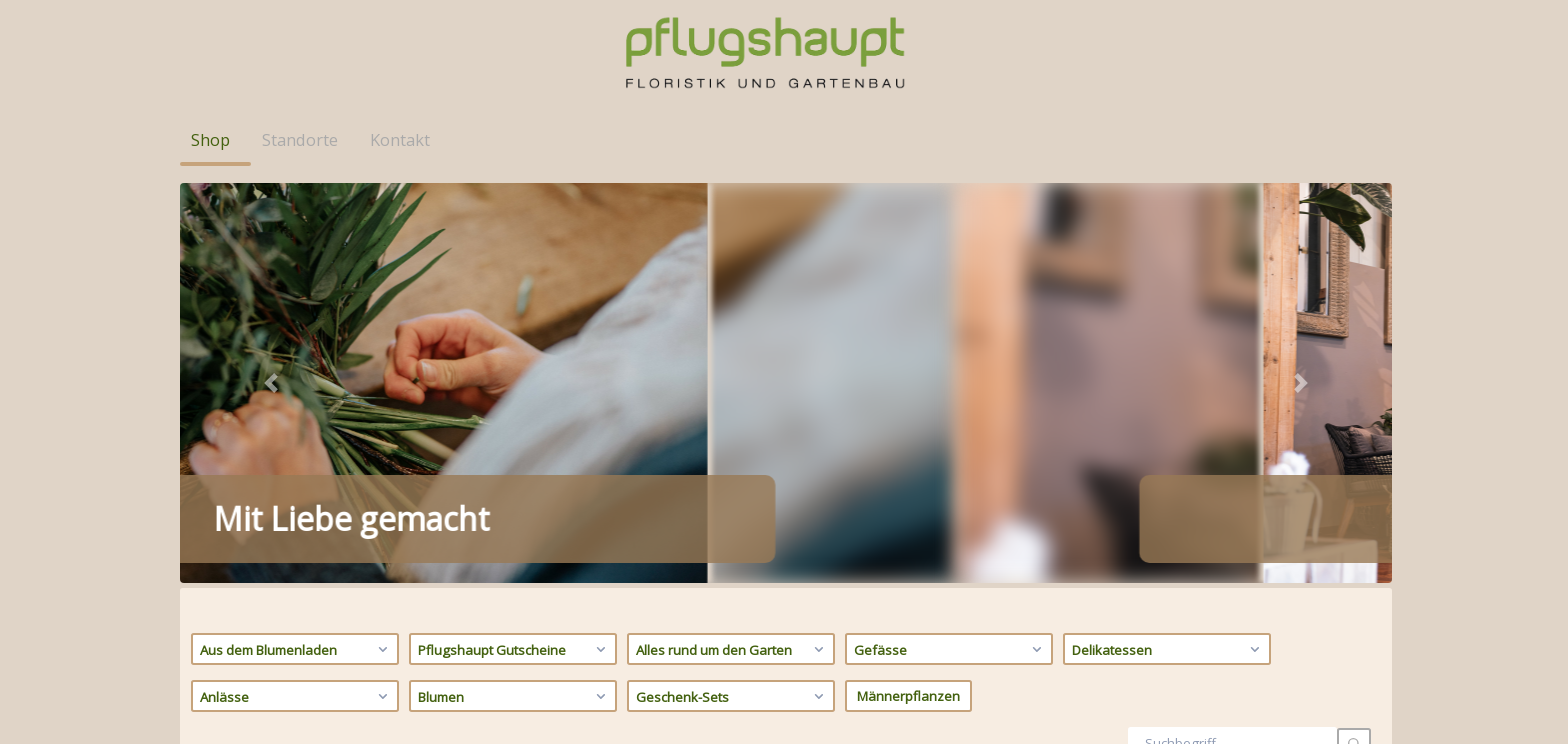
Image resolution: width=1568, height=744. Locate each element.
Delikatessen (1168, 244)
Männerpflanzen (908, 291)
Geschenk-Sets (732, 291)
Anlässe (296, 291)
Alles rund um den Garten (732, 244)
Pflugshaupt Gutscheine (514, 244)
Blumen (514, 291)
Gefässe (950, 244)
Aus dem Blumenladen (296, 244)
